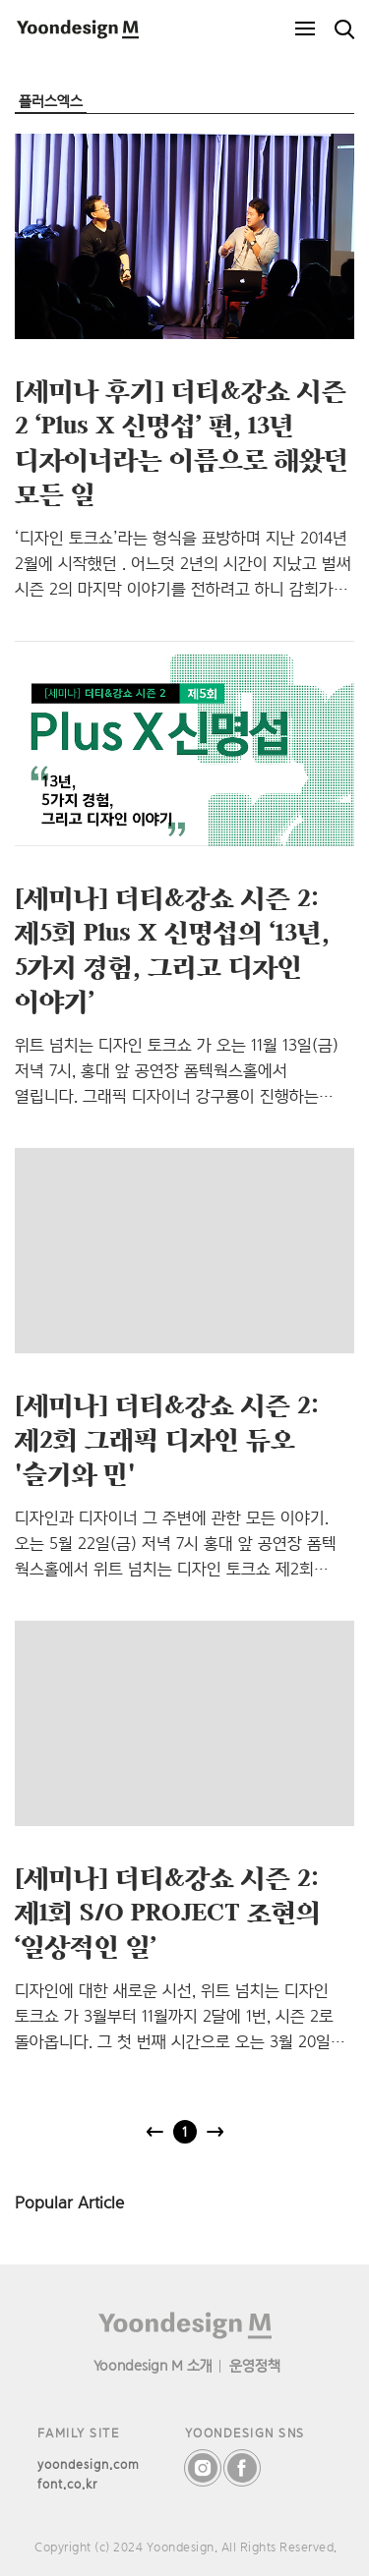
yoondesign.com (88, 2464)
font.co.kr (67, 2484)
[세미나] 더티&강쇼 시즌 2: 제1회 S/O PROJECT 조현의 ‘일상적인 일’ (168, 1911)
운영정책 (254, 2365)
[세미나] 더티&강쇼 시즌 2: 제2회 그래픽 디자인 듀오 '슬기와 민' (167, 1439)
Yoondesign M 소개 (153, 2365)
